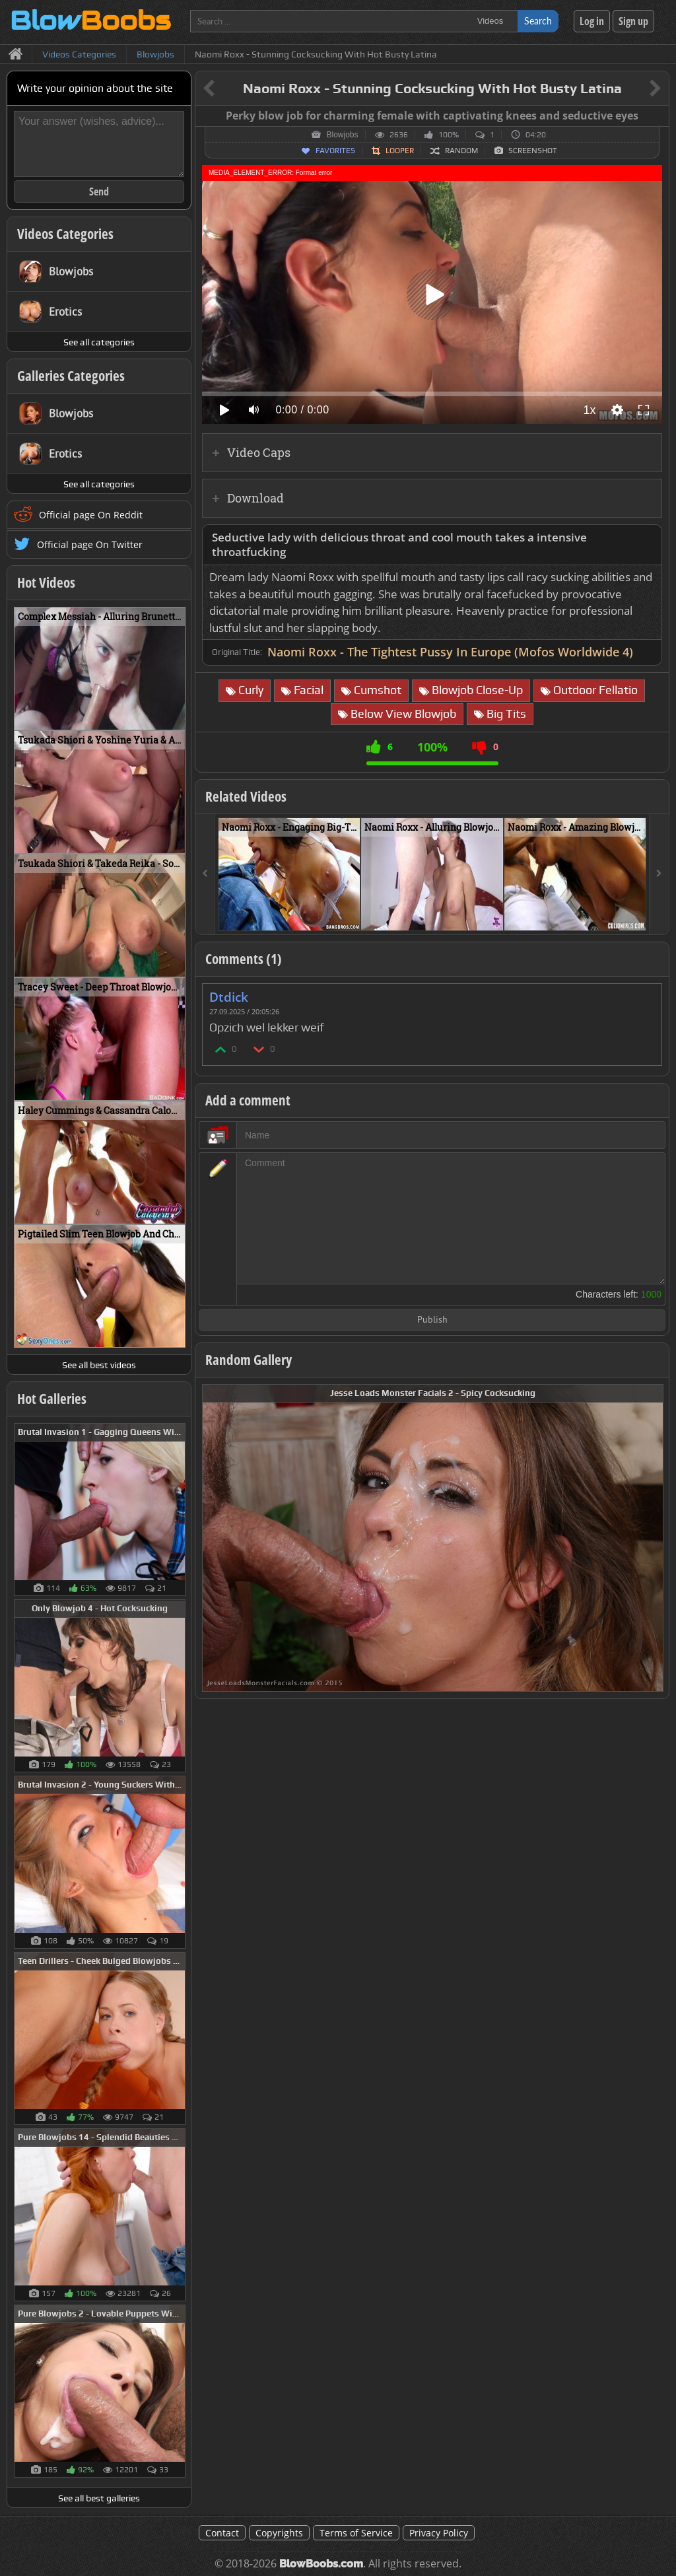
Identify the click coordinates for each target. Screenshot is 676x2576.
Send (99, 191)
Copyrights (279, 2532)
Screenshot (532, 150)
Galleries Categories (71, 375)
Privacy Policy (438, 2532)
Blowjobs (342, 134)
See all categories (99, 342)
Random (461, 150)
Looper (400, 150)
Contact (222, 2532)
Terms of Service (356, 2532)
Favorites (335, 150)
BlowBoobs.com (321, 2564)
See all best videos (99, 1365)
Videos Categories (65, 234)
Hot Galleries (51, 1398)
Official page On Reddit (91, 514)
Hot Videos (46, 582)
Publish (432, 1320)
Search (538, 20)
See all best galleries (99, 2498)
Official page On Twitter (90, 544)
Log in (592, 21)
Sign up (633, 21)
